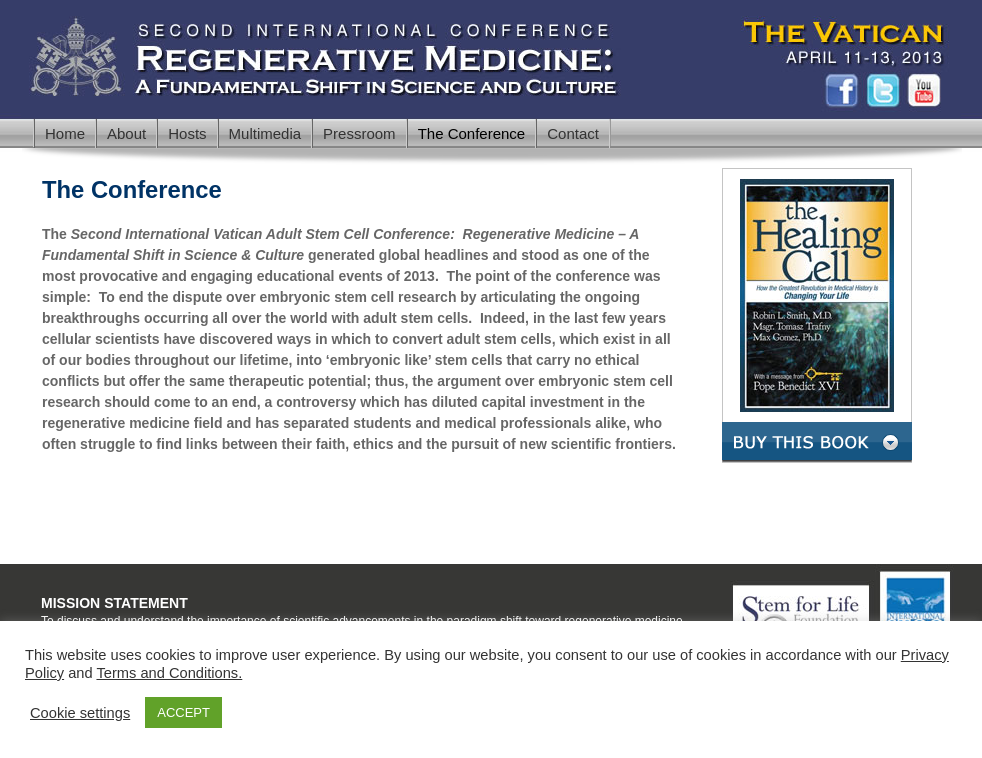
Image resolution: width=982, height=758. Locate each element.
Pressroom (359, 133)
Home (65, 133)
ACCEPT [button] (183, 712)
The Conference (472, 133)
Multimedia (265, 133)
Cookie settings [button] (80, 713)
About (126, 133)
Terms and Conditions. (169, 673)
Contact (573, 133)
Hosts (187, 133)
